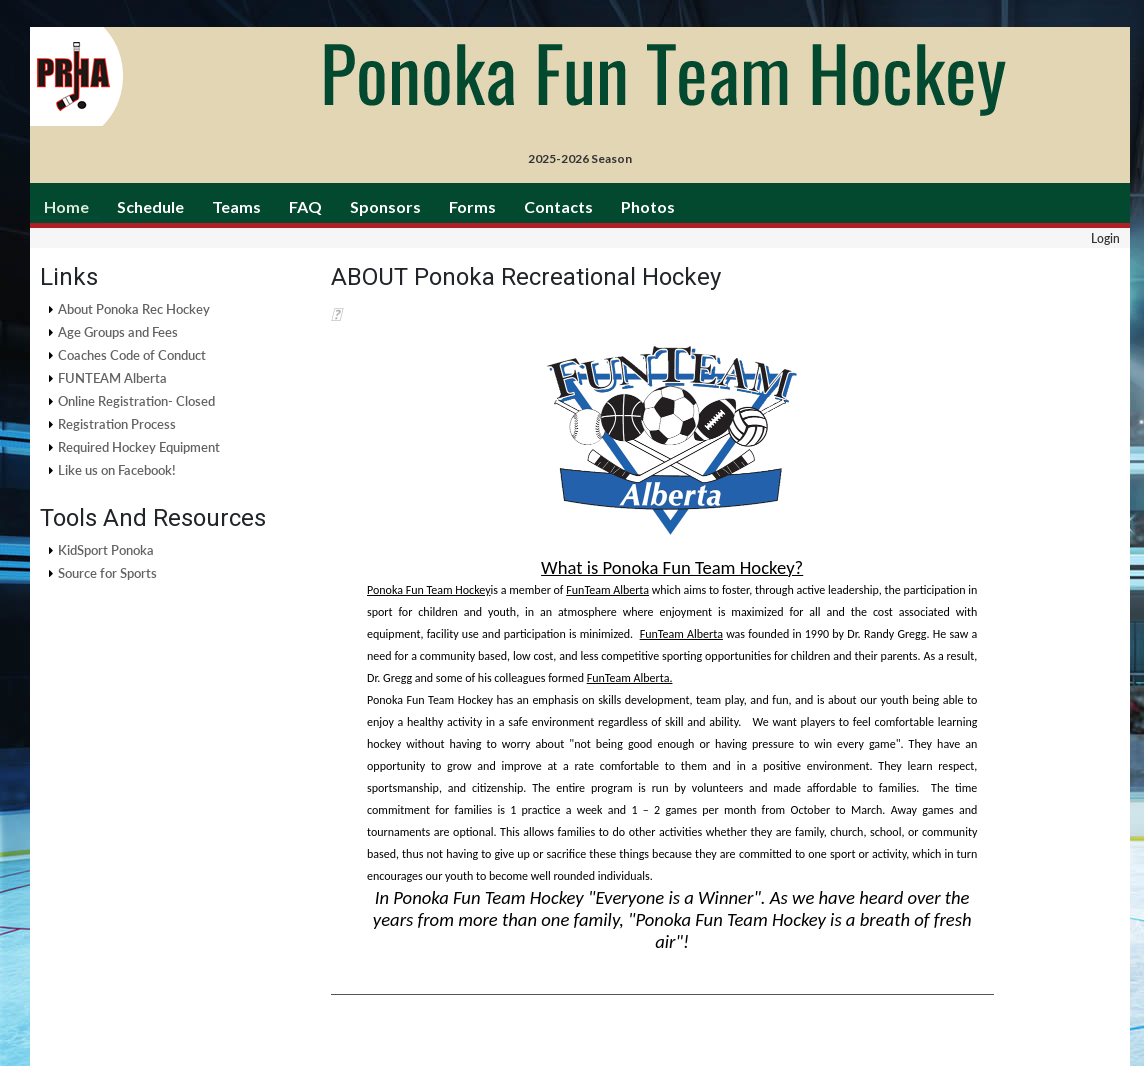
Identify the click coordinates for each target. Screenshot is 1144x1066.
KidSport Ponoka (106, 550)
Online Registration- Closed (136, 401)
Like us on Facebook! (117, 470)
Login (1105, 238)
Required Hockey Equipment (139, 447)
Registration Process (117, 424)
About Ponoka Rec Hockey (134, 309)
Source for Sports (107, 573)
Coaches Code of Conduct (132, 355)
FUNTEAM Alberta (112, 378)
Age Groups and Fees (118, 332)
